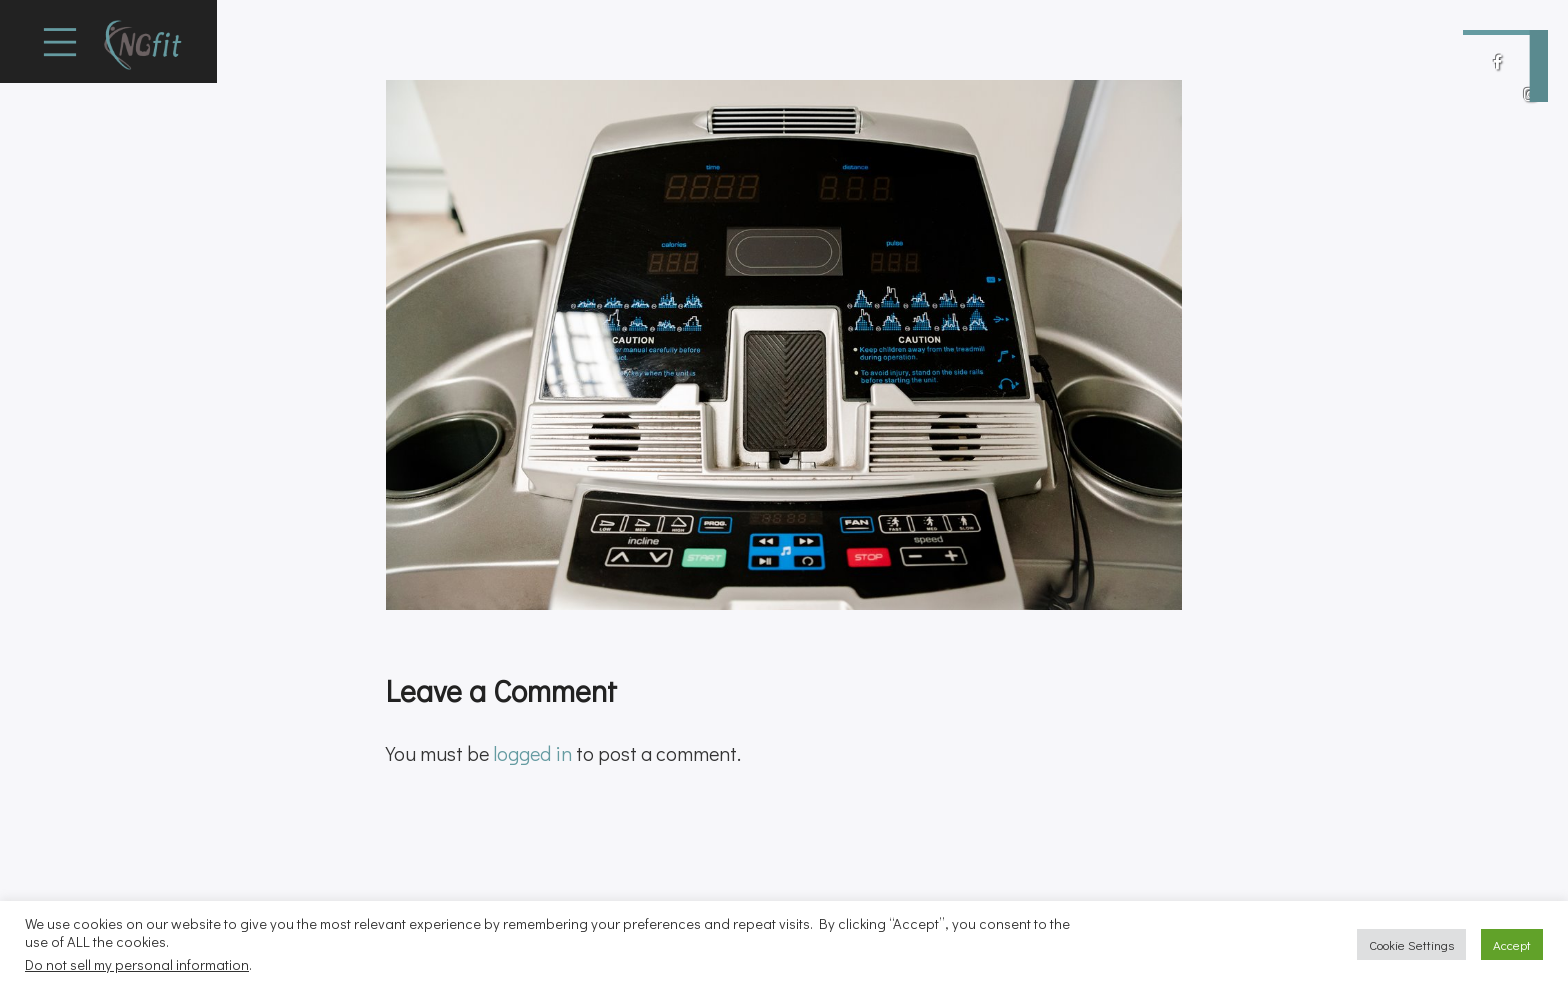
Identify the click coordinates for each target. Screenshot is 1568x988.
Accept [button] (1512, 944)
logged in (532, 753)
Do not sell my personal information (137, 964)
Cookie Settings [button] (1411, 944)
